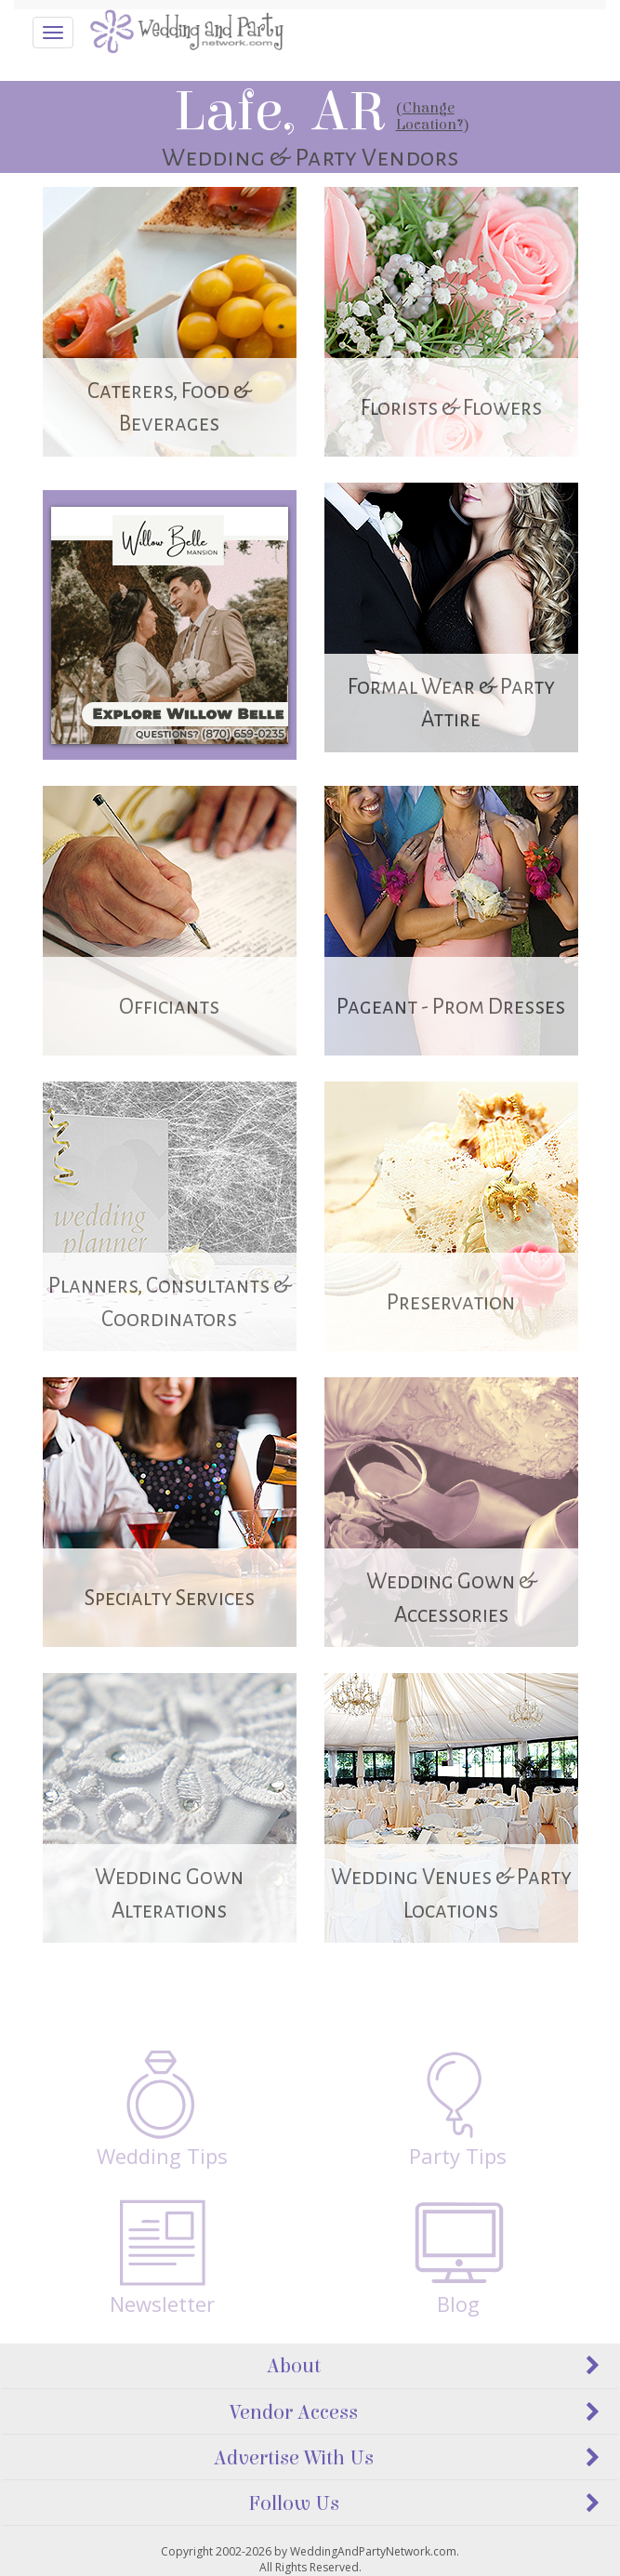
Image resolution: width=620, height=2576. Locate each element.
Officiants (169, 1006)
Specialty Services (170, 1598)
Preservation (451, 1302)
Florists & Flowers (451, 407)
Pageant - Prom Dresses (450, 1006)
